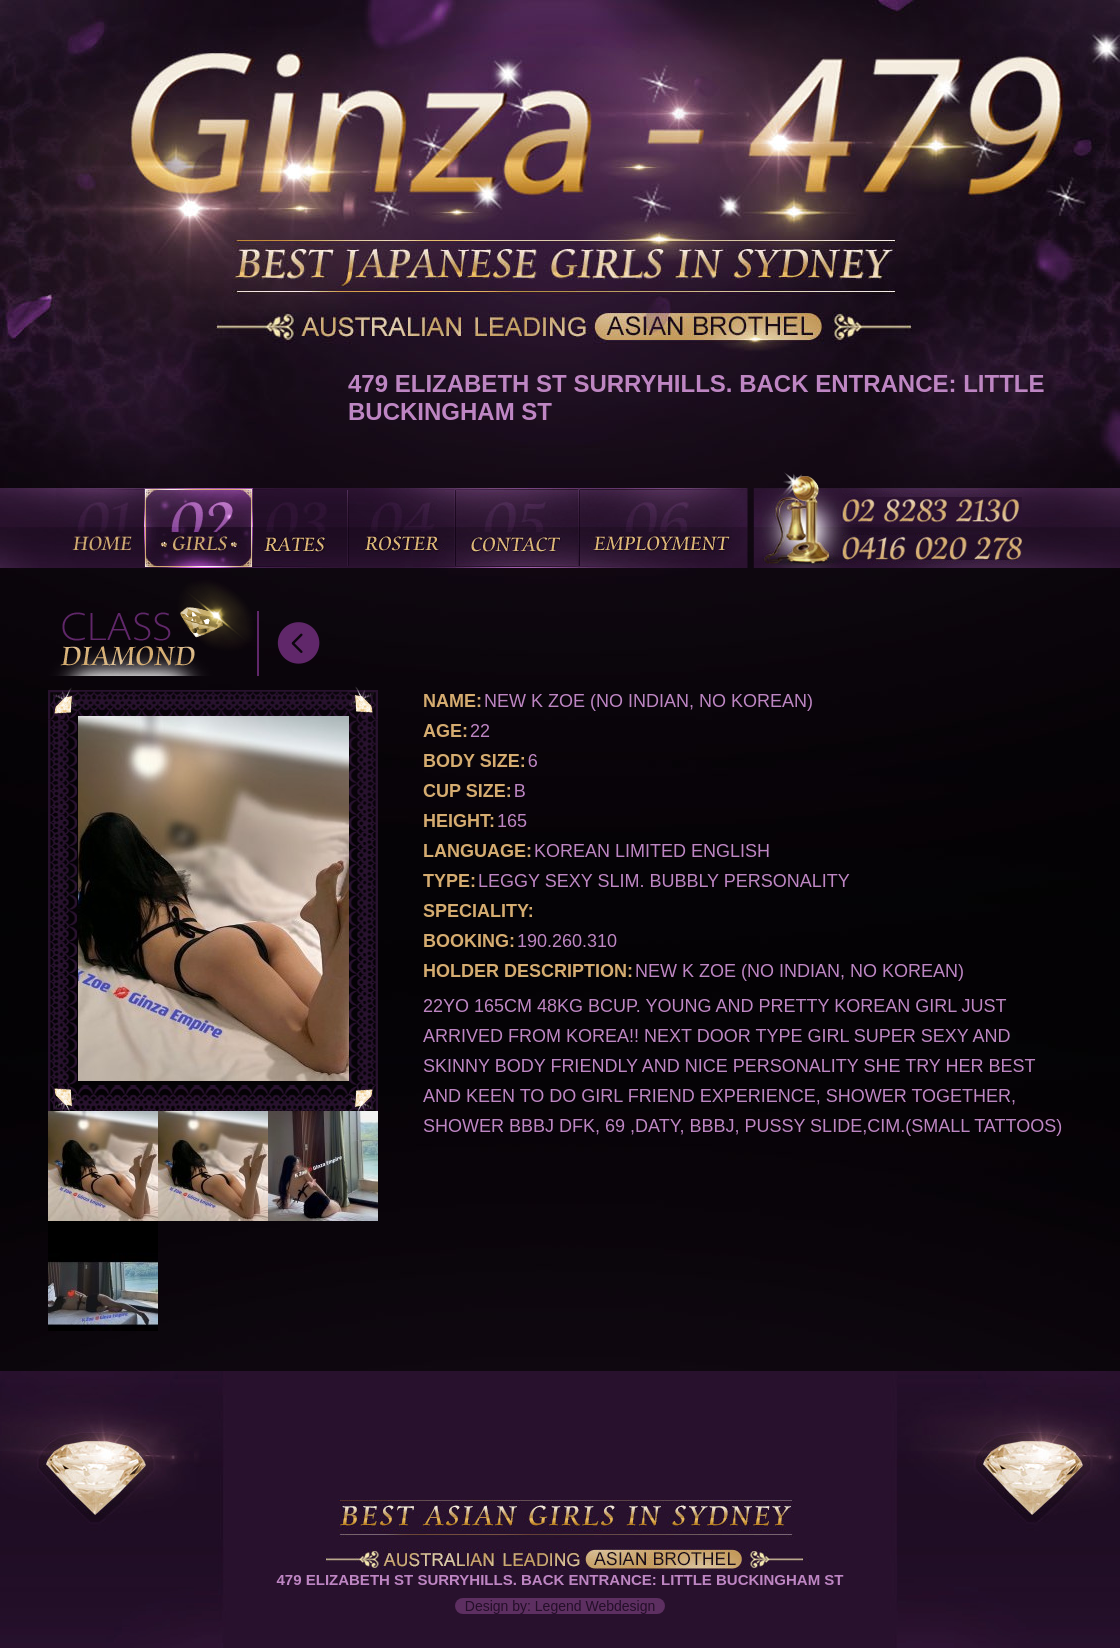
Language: (477, 851)
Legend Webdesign (595, 1606)
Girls (198, 528)
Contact (517, 528)
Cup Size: (467, 791)
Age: (445, 731)
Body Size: (474, 761)
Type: (449, 881)
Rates (298, 528)
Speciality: (478, 911)
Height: (459, 821)
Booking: (469, 941)
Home (104, 528)
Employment (663, 528)
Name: (452, 701)
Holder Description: (528, 971)
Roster (401, 528)
